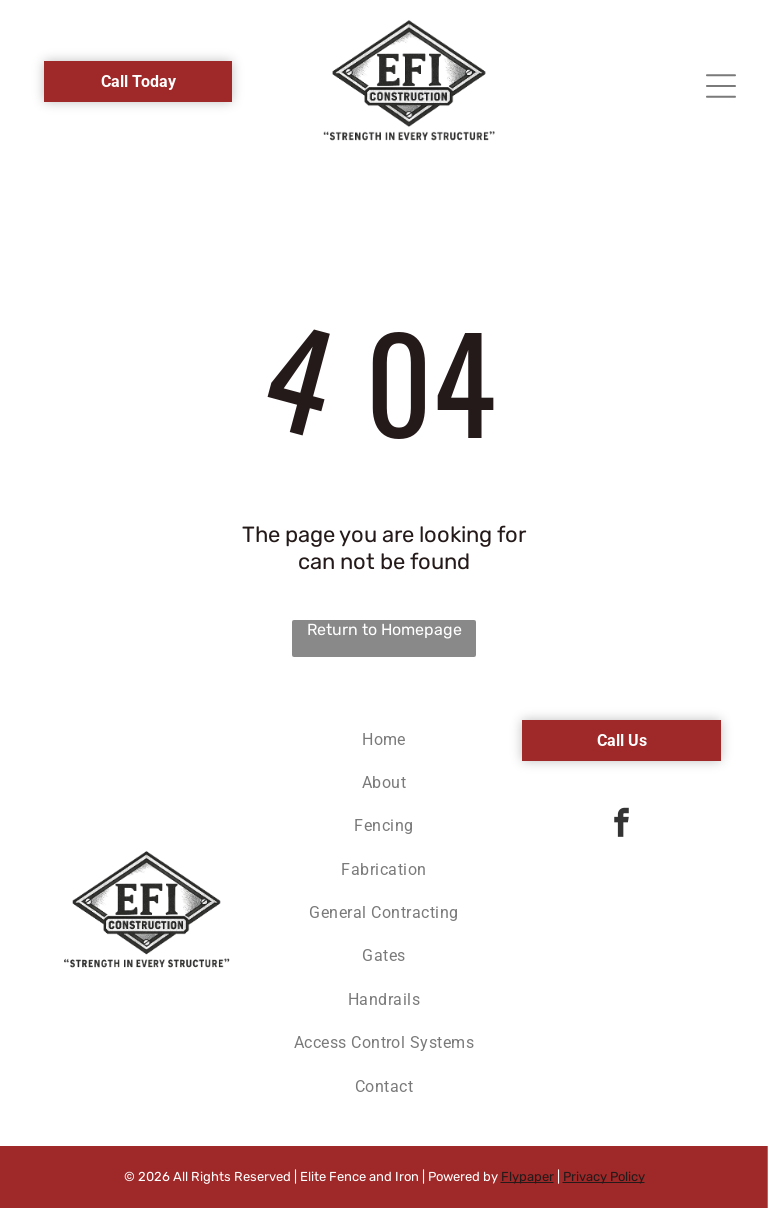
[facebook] (622, 825)
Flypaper (527, 1176)
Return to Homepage (384, 629)
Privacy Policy (604, 1176)
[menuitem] (384, 737)
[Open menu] (721, 86)
